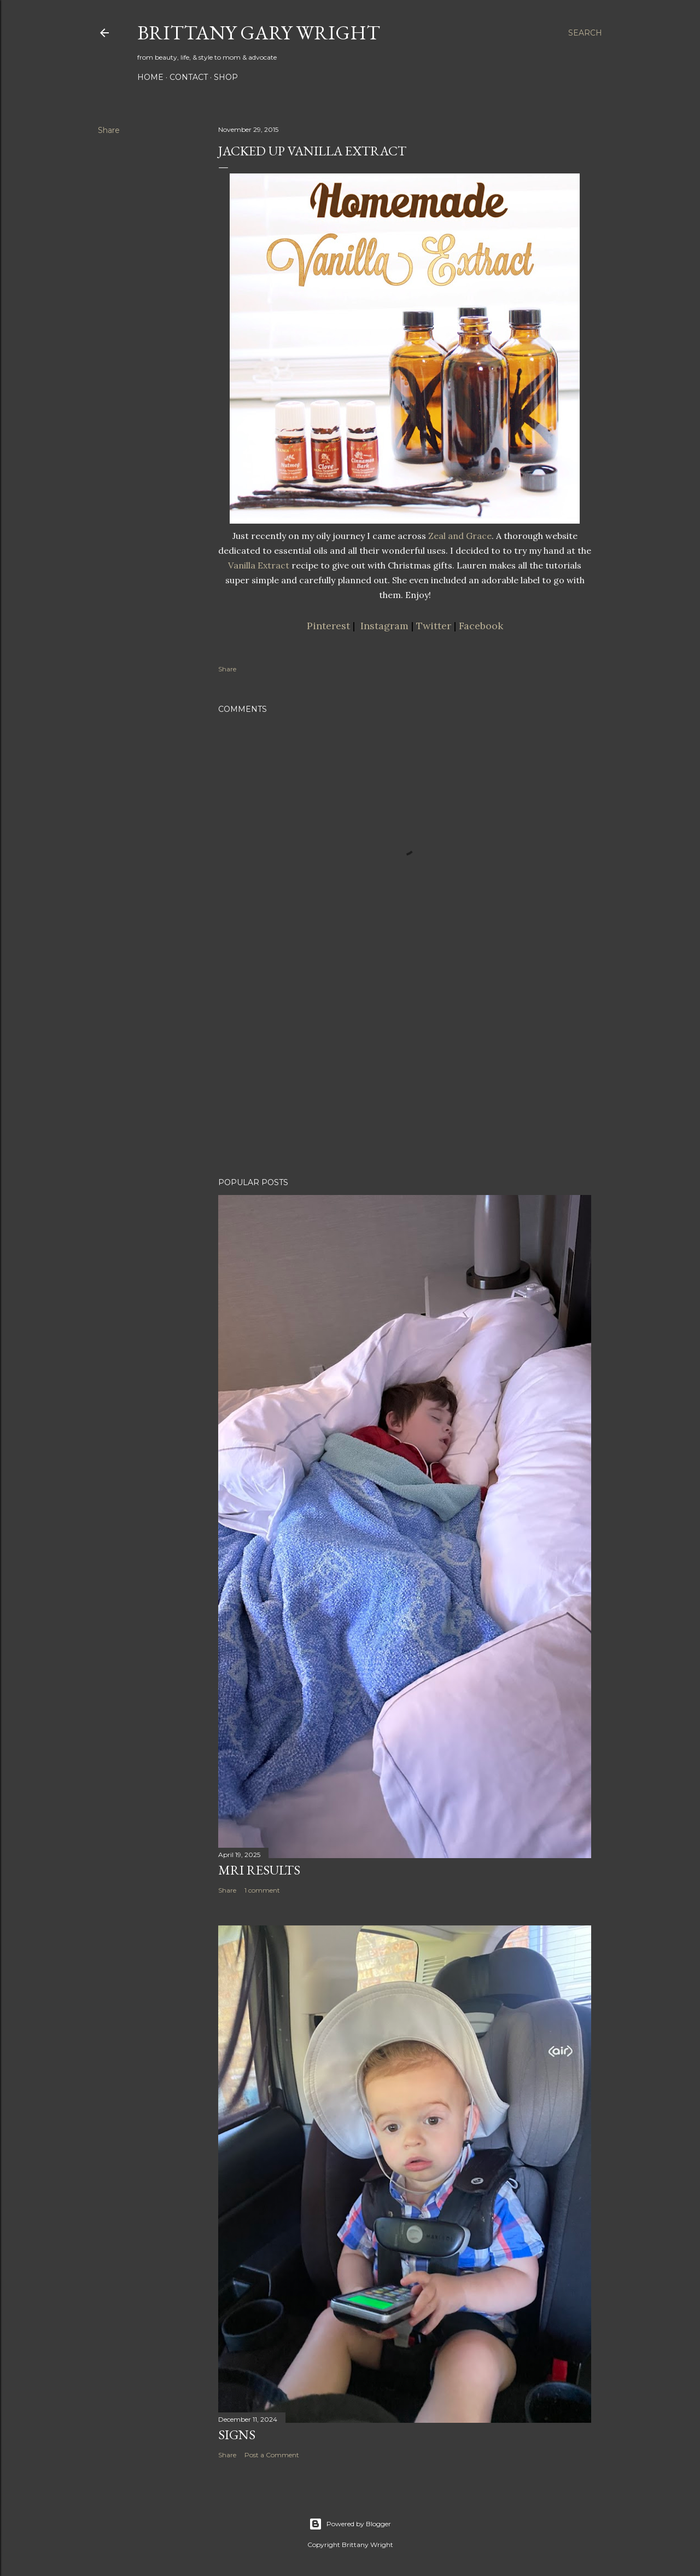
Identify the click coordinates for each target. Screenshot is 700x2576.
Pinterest (328, 625)
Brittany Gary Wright (258, 32)
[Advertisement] (404, 1073)
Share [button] (109, 130)
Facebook (481, 625)
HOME (150, 77)
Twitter (433, 625)
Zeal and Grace (460, 535)
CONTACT (189, 77)
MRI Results (259, 1869)
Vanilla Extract (258, 565)
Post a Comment (271, 2455)
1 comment (262, 1890)
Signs (236, 2434)
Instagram (384, 625)
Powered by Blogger (350, 2524)
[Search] (585, 33)
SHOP (226, 77)
